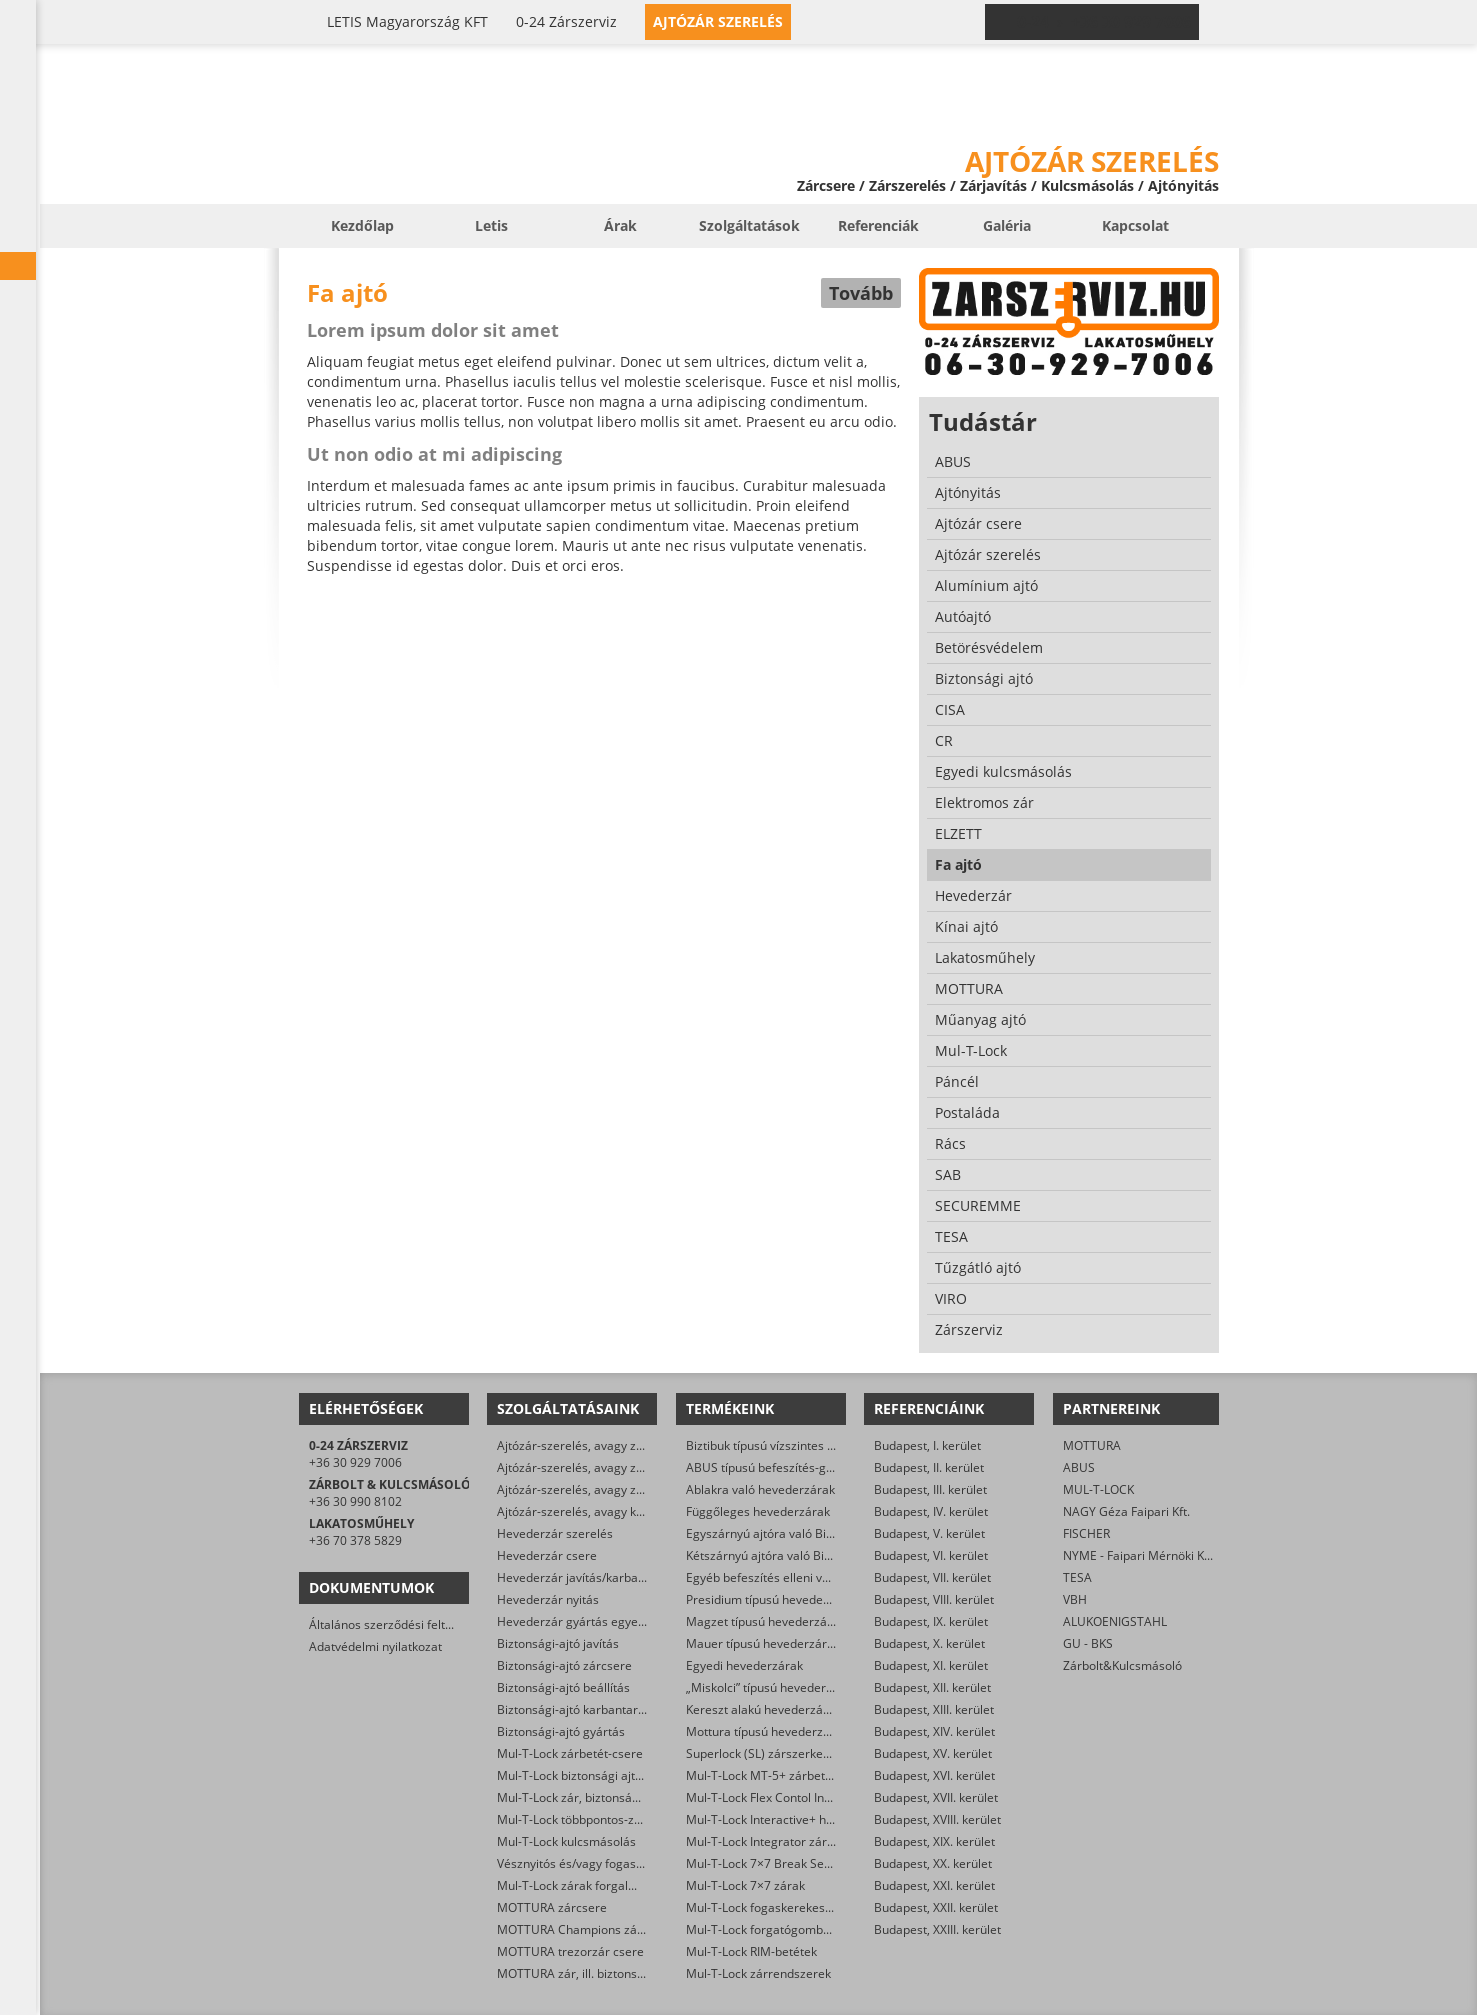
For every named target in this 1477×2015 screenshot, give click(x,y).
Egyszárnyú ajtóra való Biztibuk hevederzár (806, 1533)
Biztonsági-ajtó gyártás (561, 1731)
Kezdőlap (362, 225)
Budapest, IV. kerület (931, 1511)
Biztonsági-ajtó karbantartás (576, 1709)
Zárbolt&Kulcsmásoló (1122, 1665)
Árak (620, 225)
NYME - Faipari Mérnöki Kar (1139, 1555)
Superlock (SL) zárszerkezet (763, 1753)
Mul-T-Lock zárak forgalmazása (584, 1885)
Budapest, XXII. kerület (936, 1907)
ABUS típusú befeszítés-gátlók (769, 1467)
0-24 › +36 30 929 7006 (1104, 22)
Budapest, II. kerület (929, 1467)
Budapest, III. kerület (930, 1489)
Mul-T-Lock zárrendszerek (758, 1973)
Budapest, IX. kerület (931, 1621)
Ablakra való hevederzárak (760, 1489)
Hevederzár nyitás (548, 1599)
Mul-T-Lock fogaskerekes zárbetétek (787, 1907)
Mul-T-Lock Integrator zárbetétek (777, 1841)
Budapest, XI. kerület (931, 1665)
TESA (1077, 1577)
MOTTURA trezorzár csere (570, 1951)
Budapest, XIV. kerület (934, 1731)
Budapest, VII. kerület (932, 1577)
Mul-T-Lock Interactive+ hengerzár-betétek (804, 1819)
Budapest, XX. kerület (933, 1863)
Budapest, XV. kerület (933, 1753)
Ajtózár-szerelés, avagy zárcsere (588, 1467)
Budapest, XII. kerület (932, 1687)
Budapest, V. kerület (929, 1533)
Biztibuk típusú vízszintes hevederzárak (795, 1445)
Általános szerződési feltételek (394, 1624)
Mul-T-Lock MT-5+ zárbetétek (767, 1775)
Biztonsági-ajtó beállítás (563, 1687)
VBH (1075, 1599)
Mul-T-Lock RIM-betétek (751, 1951)
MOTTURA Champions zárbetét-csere (601, 1929)
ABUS (1079, 1467)
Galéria (1007, 225)
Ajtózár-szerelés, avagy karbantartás (599, 1511)
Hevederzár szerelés (555, 1533)
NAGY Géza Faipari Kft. (1126, 1511)
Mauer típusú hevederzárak (763, 1643)
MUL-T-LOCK (1098, 1489)
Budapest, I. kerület (927, 1445)
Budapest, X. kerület (929, 1643)
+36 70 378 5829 (355, 1540)
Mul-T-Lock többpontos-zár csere (588, 1819)
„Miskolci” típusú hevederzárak (771, 1687)
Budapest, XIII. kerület (934, 1709)
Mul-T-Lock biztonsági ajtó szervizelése (605, 1775)
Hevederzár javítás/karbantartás (587, 1577)
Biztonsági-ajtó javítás (558, 1643)
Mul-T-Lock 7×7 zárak (745, 1885)
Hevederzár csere (547, 1555)
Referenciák (878, 225)
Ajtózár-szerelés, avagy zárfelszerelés (603, 1489)
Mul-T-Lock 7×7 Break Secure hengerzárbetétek (819, 1863)
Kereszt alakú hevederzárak (763, 1709)
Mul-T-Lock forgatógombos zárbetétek (792, 1929)
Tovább (861, 293)
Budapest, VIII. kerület (934, 1599)
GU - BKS (1088, 1643)
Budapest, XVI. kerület (934, 1775)
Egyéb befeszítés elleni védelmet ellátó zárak (811, 1577)
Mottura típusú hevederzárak (767, 1731)
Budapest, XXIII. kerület (937, 1929)
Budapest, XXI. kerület (934, 1885)
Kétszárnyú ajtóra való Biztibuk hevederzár (805, 1555)
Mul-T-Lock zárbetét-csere (570, 1753)
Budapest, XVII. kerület (936, 1797)
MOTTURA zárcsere (552, 1907)
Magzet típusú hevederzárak (765, 1621)
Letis (491, 225)
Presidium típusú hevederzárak (772, 1599)
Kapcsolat (1135, 225)
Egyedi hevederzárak (744, 1665)
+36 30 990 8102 (355, 1501)
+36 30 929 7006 (355, 1462)
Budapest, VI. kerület (931, 1555)
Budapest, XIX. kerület (934, 1841)
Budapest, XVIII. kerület (937, 1819)
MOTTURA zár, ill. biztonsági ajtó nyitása (609, 1973)
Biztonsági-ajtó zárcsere (564, 1665)
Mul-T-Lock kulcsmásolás (566, 1841)
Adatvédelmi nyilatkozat (375, 1646)
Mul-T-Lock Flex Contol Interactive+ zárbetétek (814, 1797)
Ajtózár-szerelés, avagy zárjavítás (590, 1445)
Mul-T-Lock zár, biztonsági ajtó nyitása (603, 1797)
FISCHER (1086, 1533)
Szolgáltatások (749, 225)
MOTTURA (1092, 1445)
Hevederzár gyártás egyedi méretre (597, 1621)
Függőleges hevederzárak (758, 1511)
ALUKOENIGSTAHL (1115, 1621)
